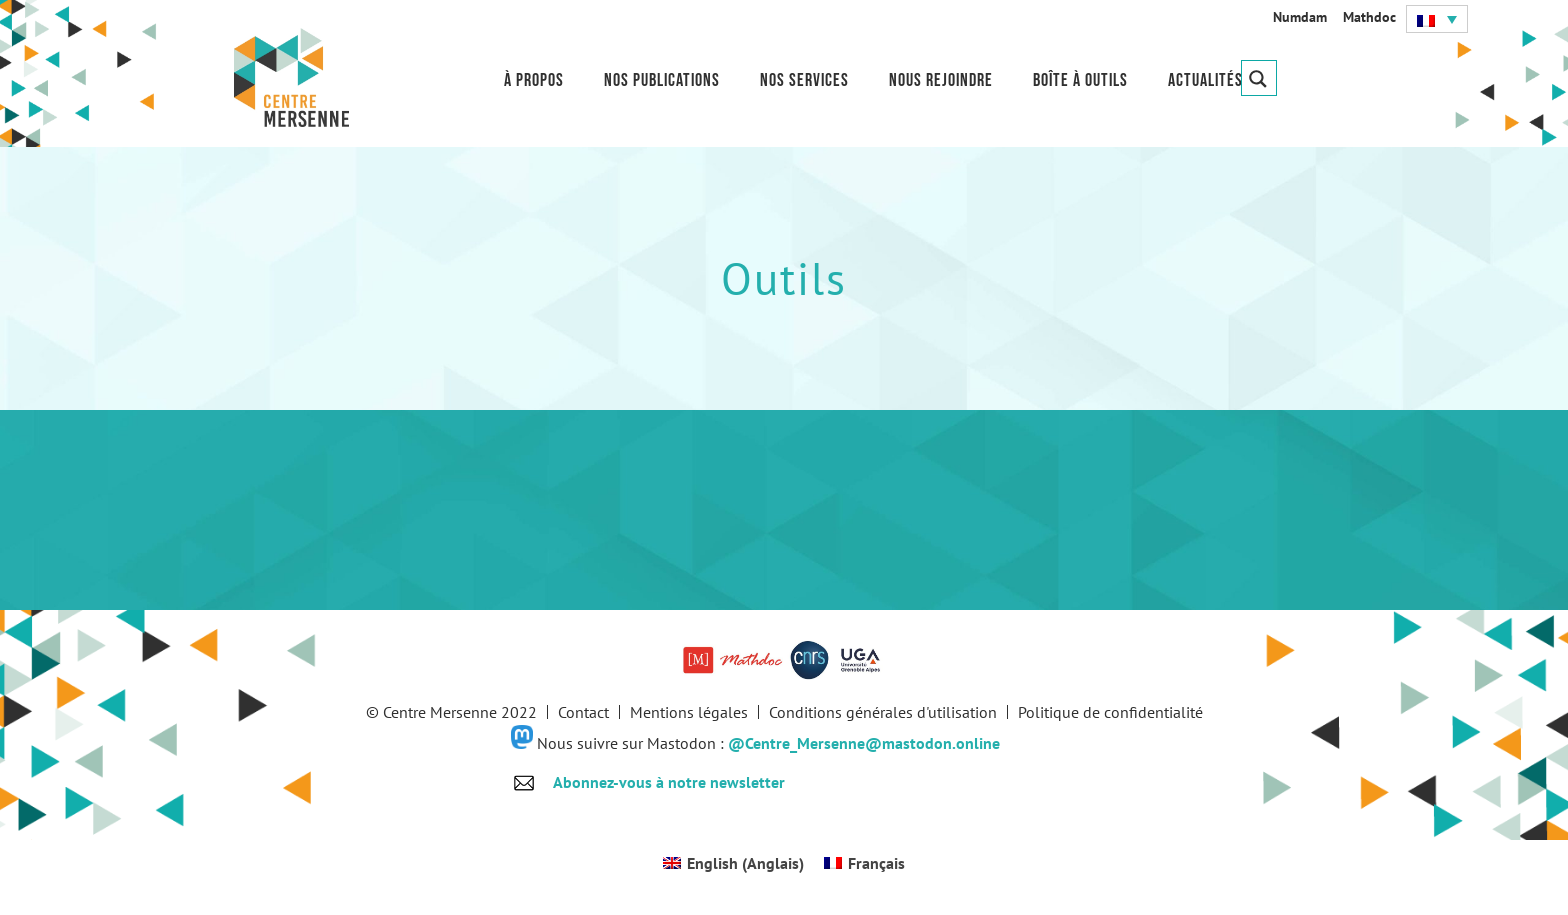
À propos (534, 80)
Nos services (804, 80)
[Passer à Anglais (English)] (733, 862)
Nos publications (662, 80)
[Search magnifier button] (1259, 78)
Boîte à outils (1080, 80)
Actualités (1205, 80)
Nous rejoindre (941, 80)
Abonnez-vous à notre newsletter (669, 782)
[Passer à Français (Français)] (864, 862)
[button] (1437, 19)
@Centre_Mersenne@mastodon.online (864, 743)
